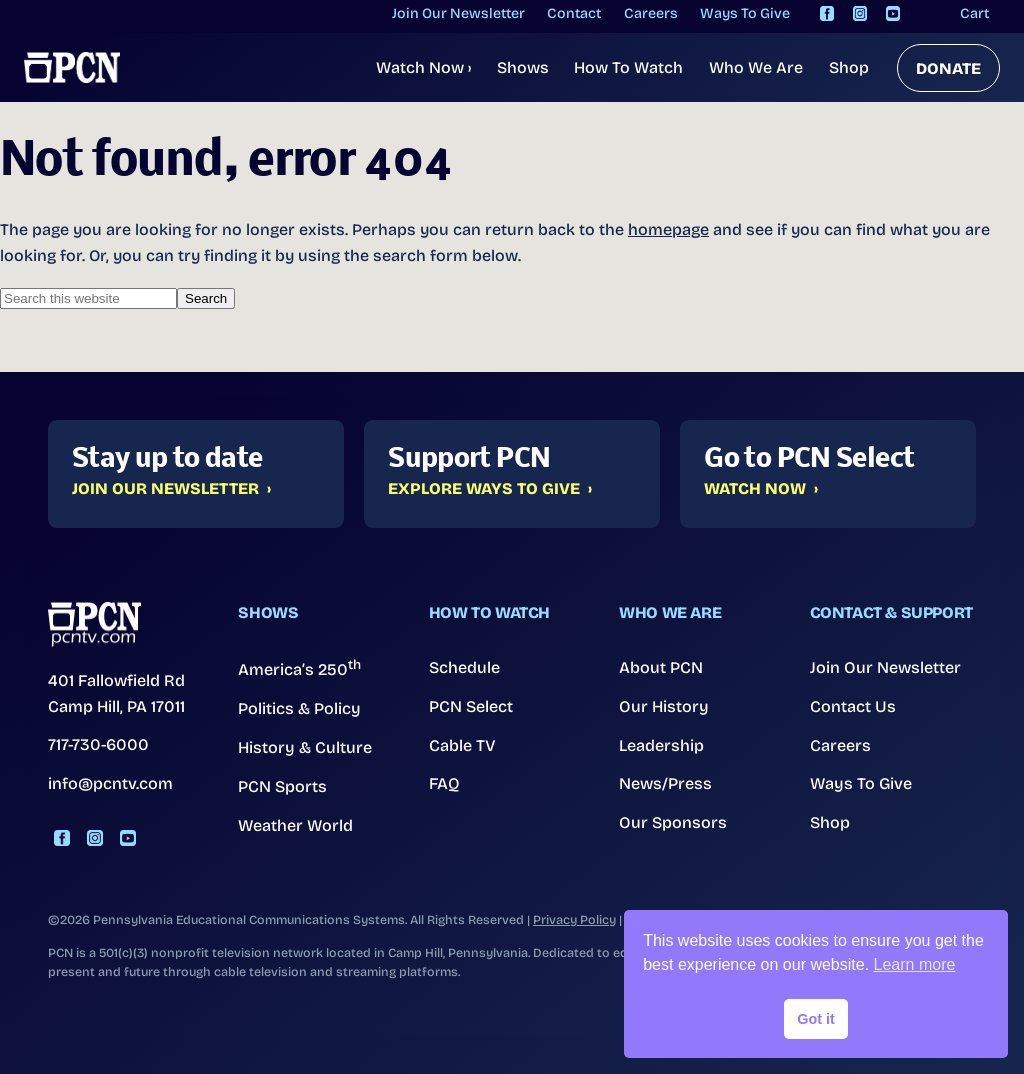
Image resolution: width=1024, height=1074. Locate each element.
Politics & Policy (299, 708)
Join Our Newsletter (165, 489)
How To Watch (628, 67)
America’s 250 (299, 668)
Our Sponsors (672, 820)
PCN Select (471, 705)
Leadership (661, 744)
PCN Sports (282, 784)
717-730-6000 (98, 743)
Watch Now (423, 67)
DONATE (948, 68)
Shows (523, 67)
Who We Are (756, 67)
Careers (840, 744)
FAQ (444, 782)
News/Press (665, 782)
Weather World (295, 823)
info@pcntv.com (110, 781)
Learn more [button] (915, 964)
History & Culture (304, 746)
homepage (668, 229)
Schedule (464, 667)
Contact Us (853, 705)
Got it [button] (816, 1019)
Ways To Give (860, 782)
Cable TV (462, 744)
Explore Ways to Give (483, 489)
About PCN (661, 667)
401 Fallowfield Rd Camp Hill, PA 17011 (116, 692)
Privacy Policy (574, 917)
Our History (663, 705)
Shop (849, 67)
